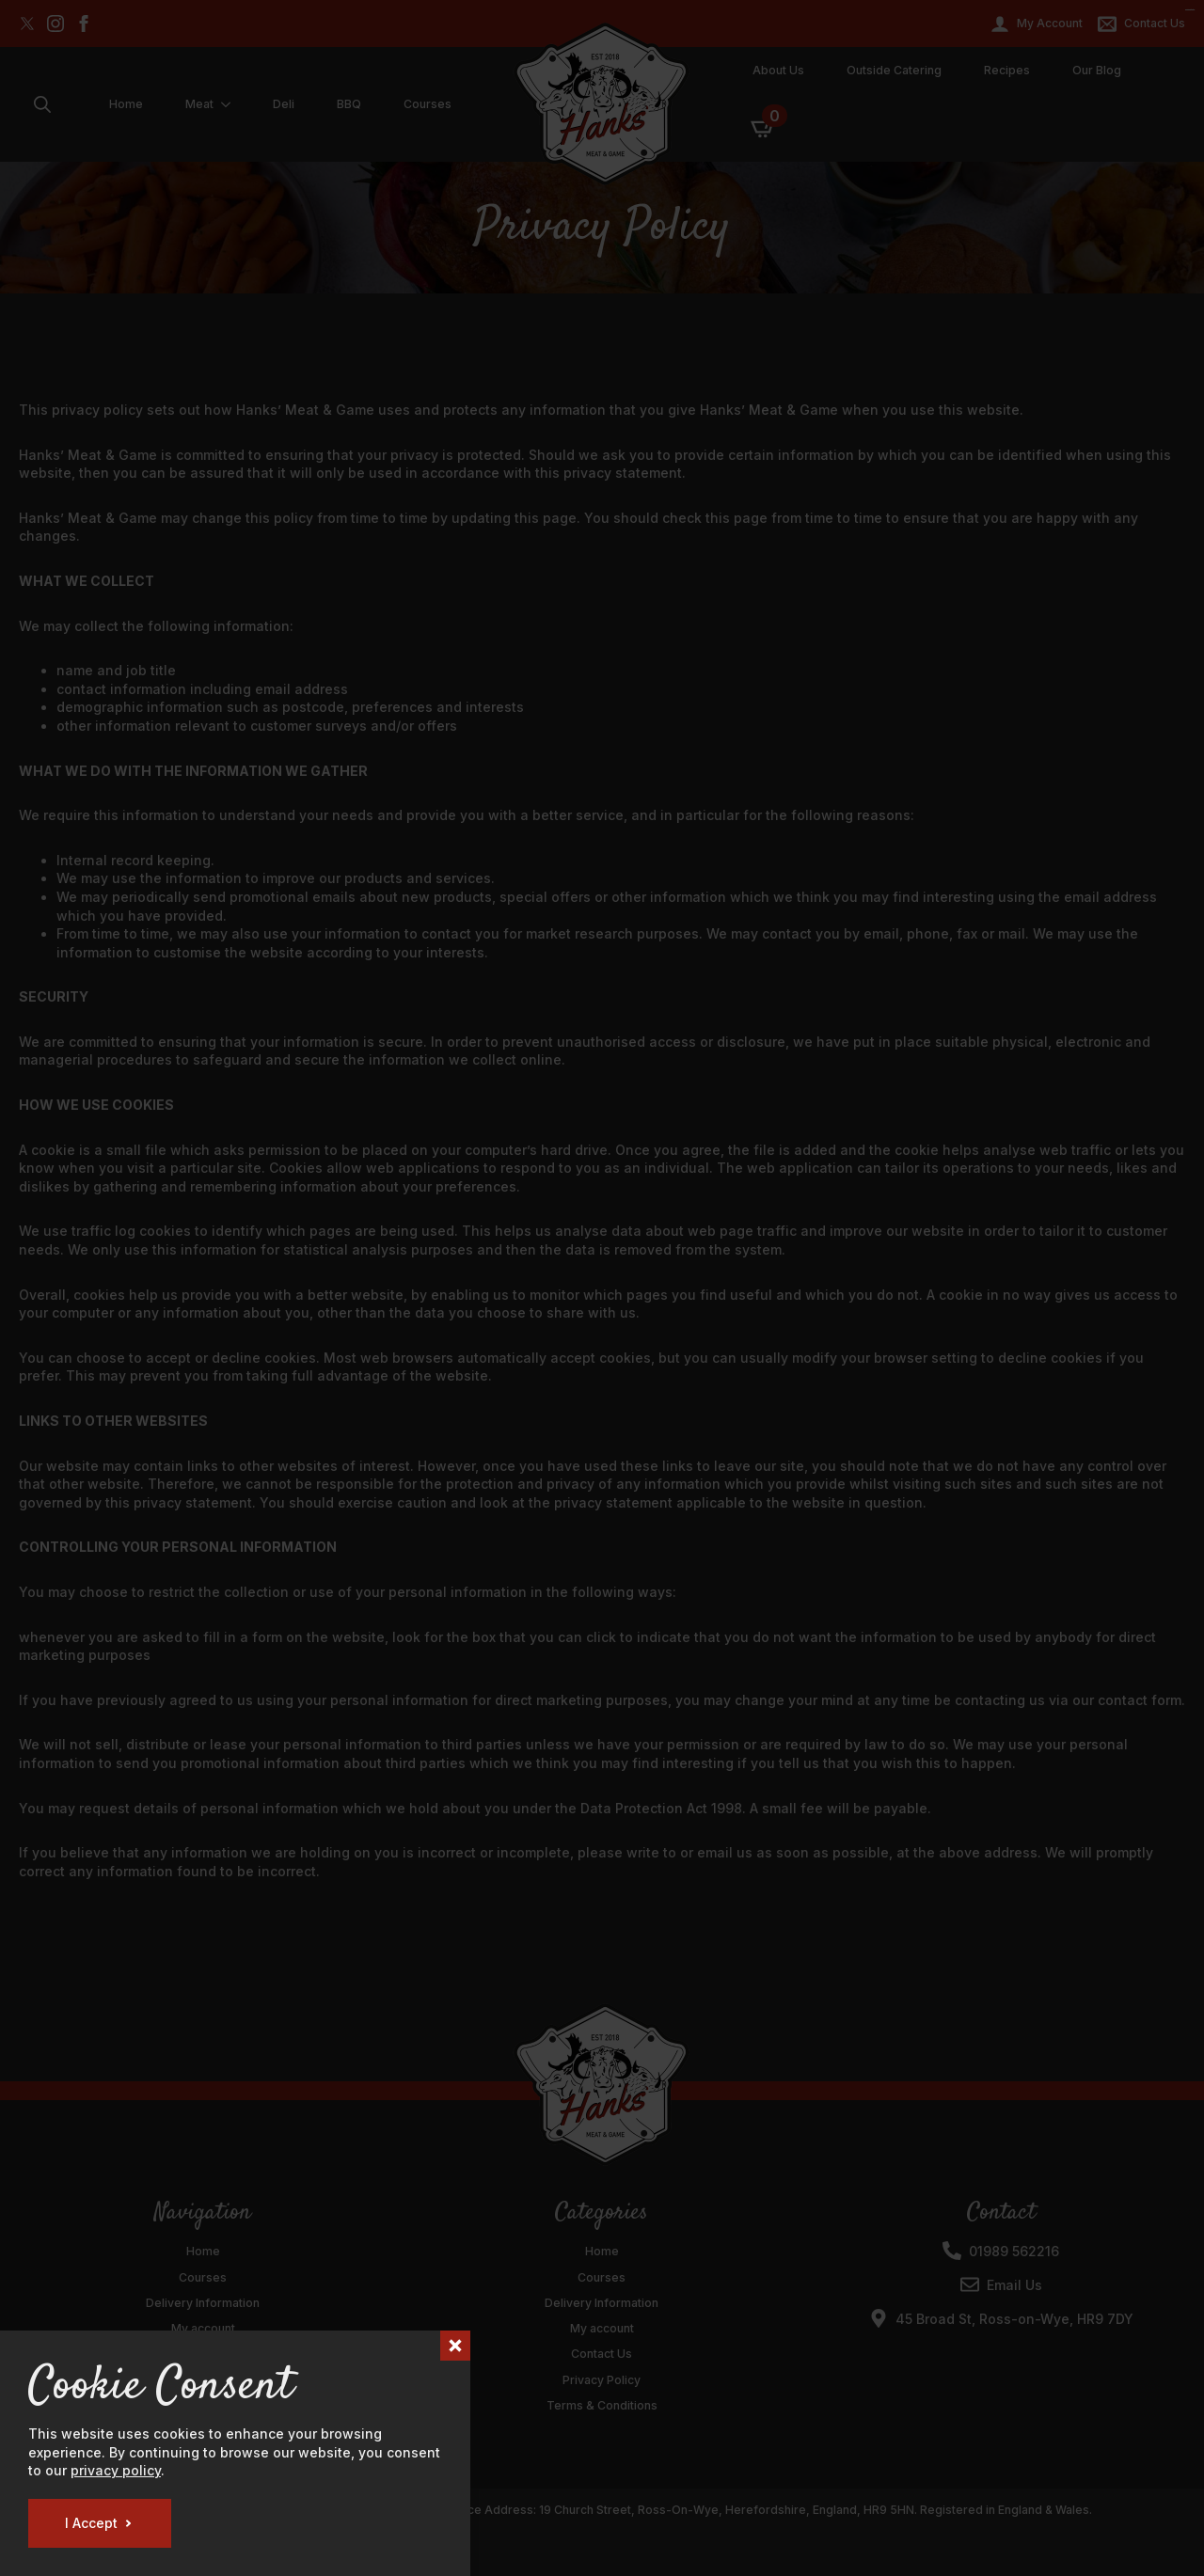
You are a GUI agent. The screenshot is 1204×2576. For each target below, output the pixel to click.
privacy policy (116, 2470)
